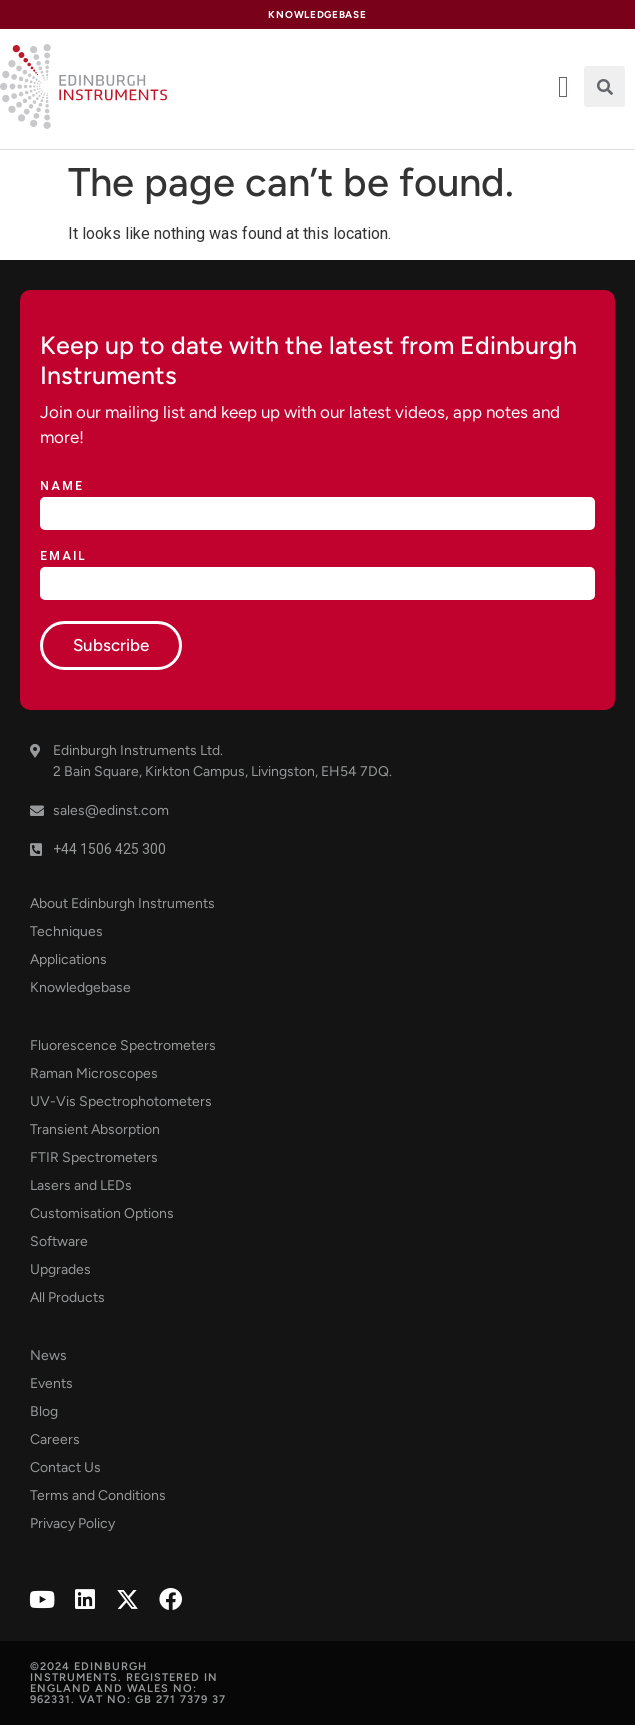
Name (62, 486)
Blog (44, 1411)
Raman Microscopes (94, 1073)
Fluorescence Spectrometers (123, 1045)
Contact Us (65, 1467)
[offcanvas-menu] (563, 87)
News (48, 1355)
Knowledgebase (80, 987)
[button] (604, 86)
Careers (55, 1439)
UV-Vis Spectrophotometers (121, 1101)
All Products (67, 1297)
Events (51, 1383)
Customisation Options (102, 1213)
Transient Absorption (95, 1129)
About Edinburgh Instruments (122, 903)
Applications (68, 959)
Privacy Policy (72, 1523)
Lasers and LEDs (81, 1185)
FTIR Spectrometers (94, 1157)
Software (59, 1241)
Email (63, 556)
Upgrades (60, 1269)
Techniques (66, 931)
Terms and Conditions (98, 1495)
